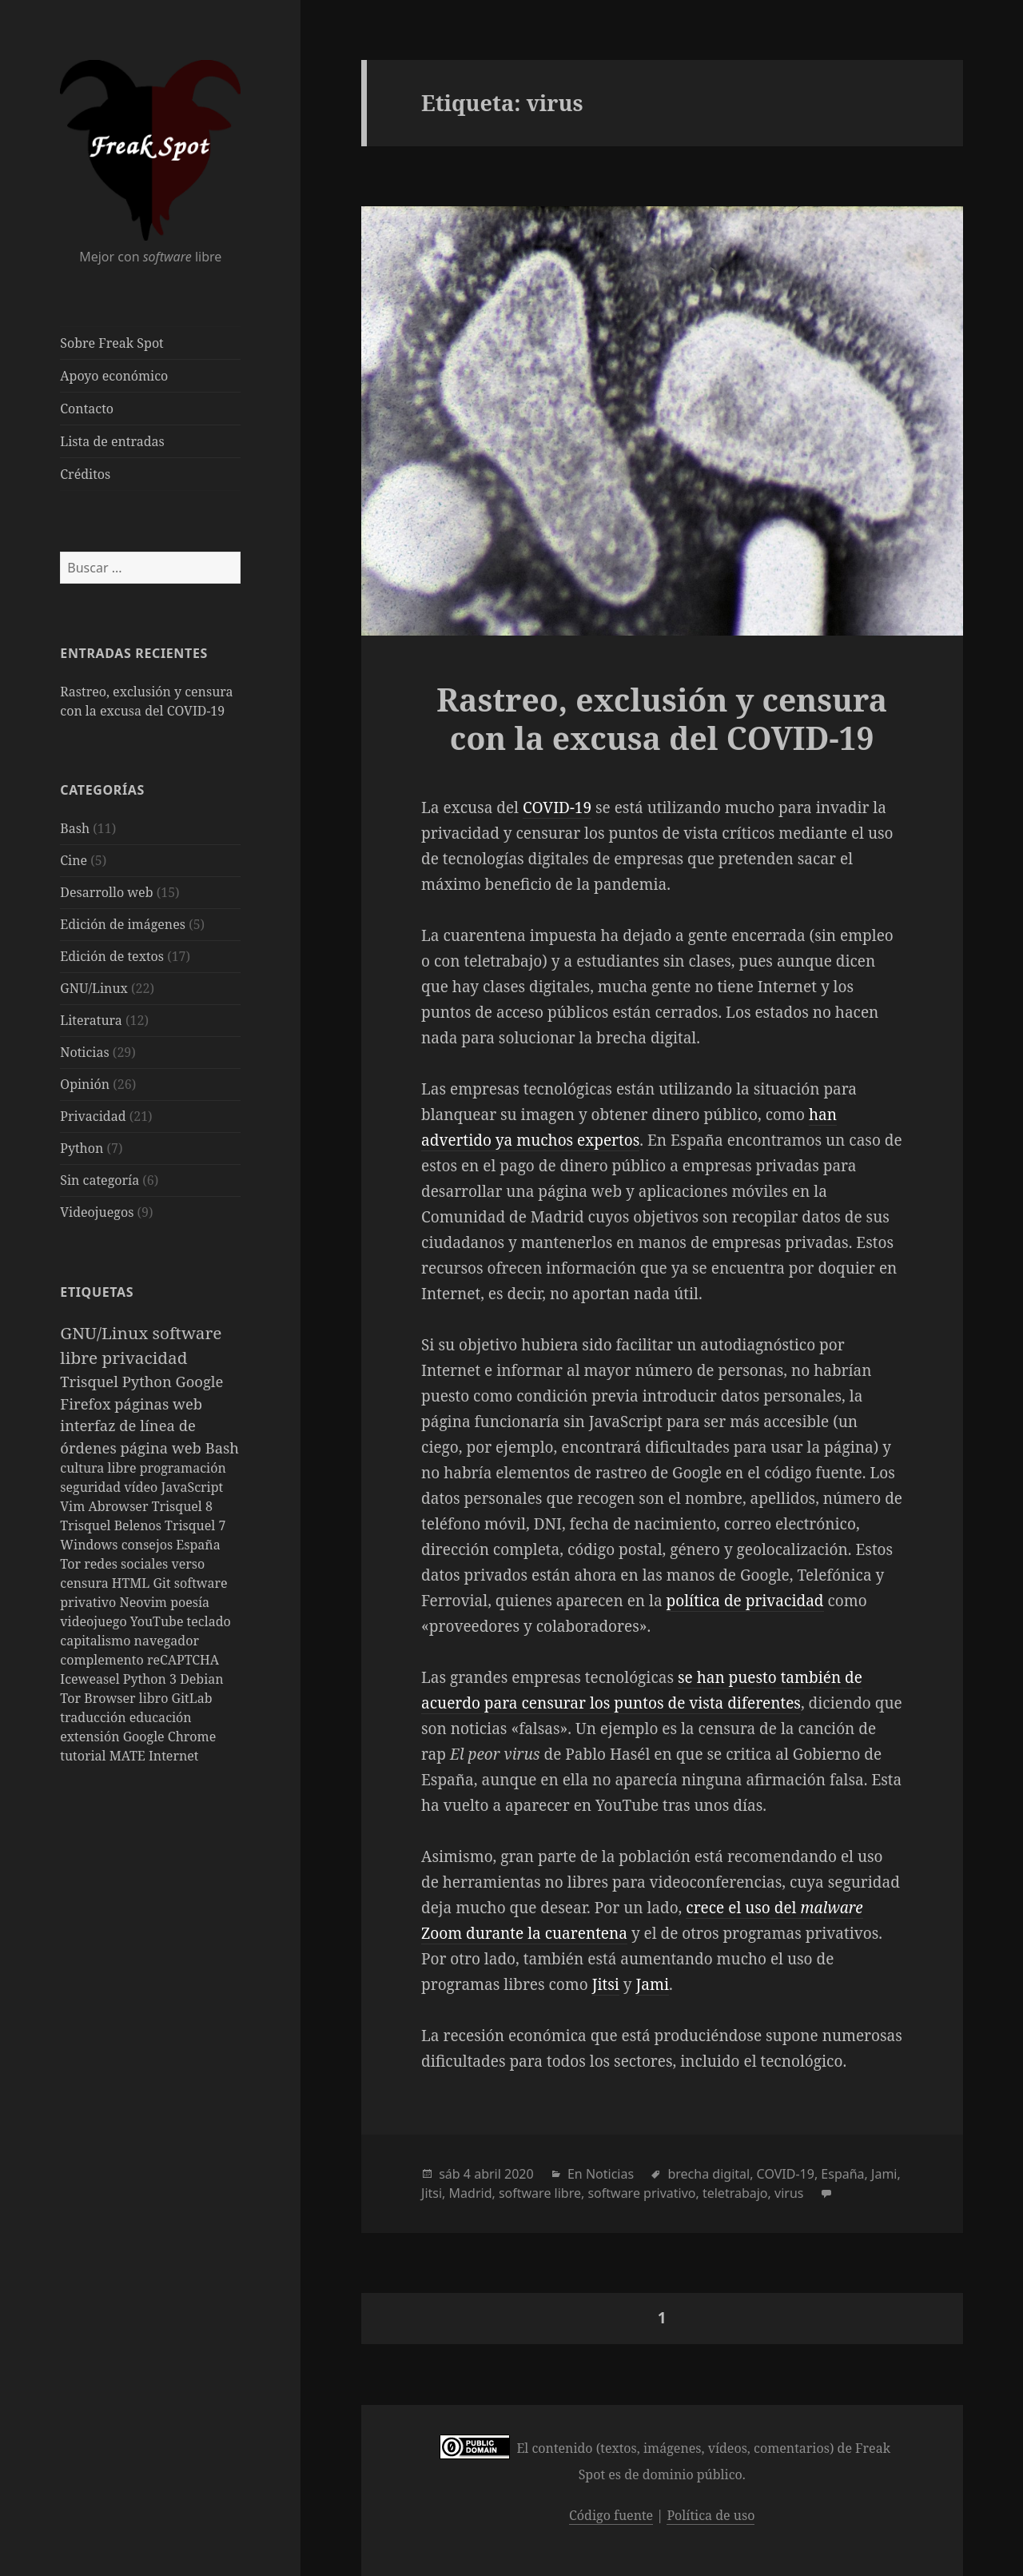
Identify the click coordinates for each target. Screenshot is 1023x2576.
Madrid (470, 2193)
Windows (90, 1544)
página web (162, 1447)
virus (788, 2193)
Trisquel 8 (182, 1506)
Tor (72, 1564)
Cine (73, 860)
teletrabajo (735, 2193)
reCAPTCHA (183, 1660)
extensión (91, 1736)
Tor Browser (99, 1698)
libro (155, 1698)
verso (188, 1564)
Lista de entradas (112, 441)
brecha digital (708, 2174)
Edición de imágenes (122, 924)
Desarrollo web (106, 892)
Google (200, 1381)
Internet (173, 1756)
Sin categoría (99, 1180)
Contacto (86, 408)
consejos (149, 1544)
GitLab (192, 1698)
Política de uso (710, 2515)
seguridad (92, 1487)
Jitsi (605, 1984)
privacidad (144, 1357)
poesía (189, 1602)
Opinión (84, 1084)
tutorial (84, 1756)
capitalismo (96, 1640)
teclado (209, 1621)
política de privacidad (745, 1600)
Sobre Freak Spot (111, 343)
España (198, 1544)
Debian (201, 1679)
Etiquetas (96, 1292)
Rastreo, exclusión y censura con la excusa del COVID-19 (661, 718)
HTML (132, 1583)
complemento (103, 1660)
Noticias (84, 1052)
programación (183, 1468)
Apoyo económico (114, 376)
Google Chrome (170, 1736)
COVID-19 (557, 807)
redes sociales (127, 1564)
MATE (129, 1756)
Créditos (85, 474)
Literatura (91, 1020)
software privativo (641, 2193)
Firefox (87, 1404)
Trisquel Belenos (112, 1525)
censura (86, 1583)
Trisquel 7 (195, 1525)
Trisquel (90, 1381)
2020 (519, 2174)
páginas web (158, 1404)
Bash (75, 828)
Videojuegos (96, 1212)
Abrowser (119, 1506)
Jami (653, 1984)
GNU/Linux (94, 988)
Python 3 (151, 1679)
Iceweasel (91, 1679)
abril (487, 2174)
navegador (166, 1640)
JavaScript (192, 1487)
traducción (94, 1717)
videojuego (95, 1621)
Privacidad (92, 1116)
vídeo (142, 1487)
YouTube (158, 1621)
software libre (540, 2193)
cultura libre (99, 1468)
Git (163, 1583)
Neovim (144, 1602)
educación (160, 1717)
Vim (74, 1506)
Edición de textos (112, 956)
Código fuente (611, 2515)
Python (81, 1148)
